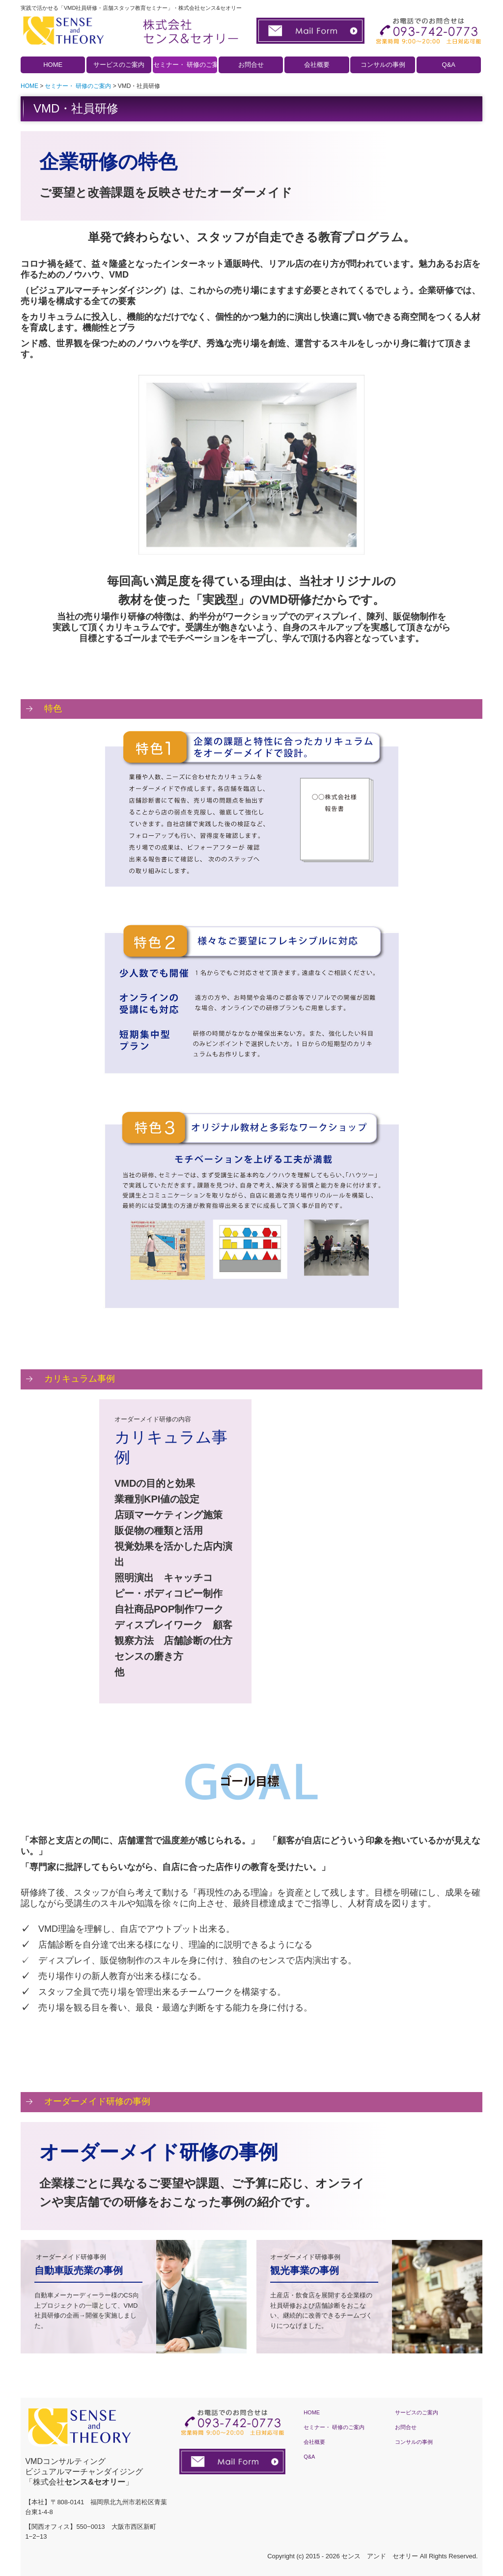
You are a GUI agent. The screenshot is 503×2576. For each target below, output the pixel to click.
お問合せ (251, 64)
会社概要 (317, 64)
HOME (52, 64)
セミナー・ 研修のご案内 (185, 64)
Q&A (448, 64)
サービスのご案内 (118, 64)
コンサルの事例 (383, 64)
